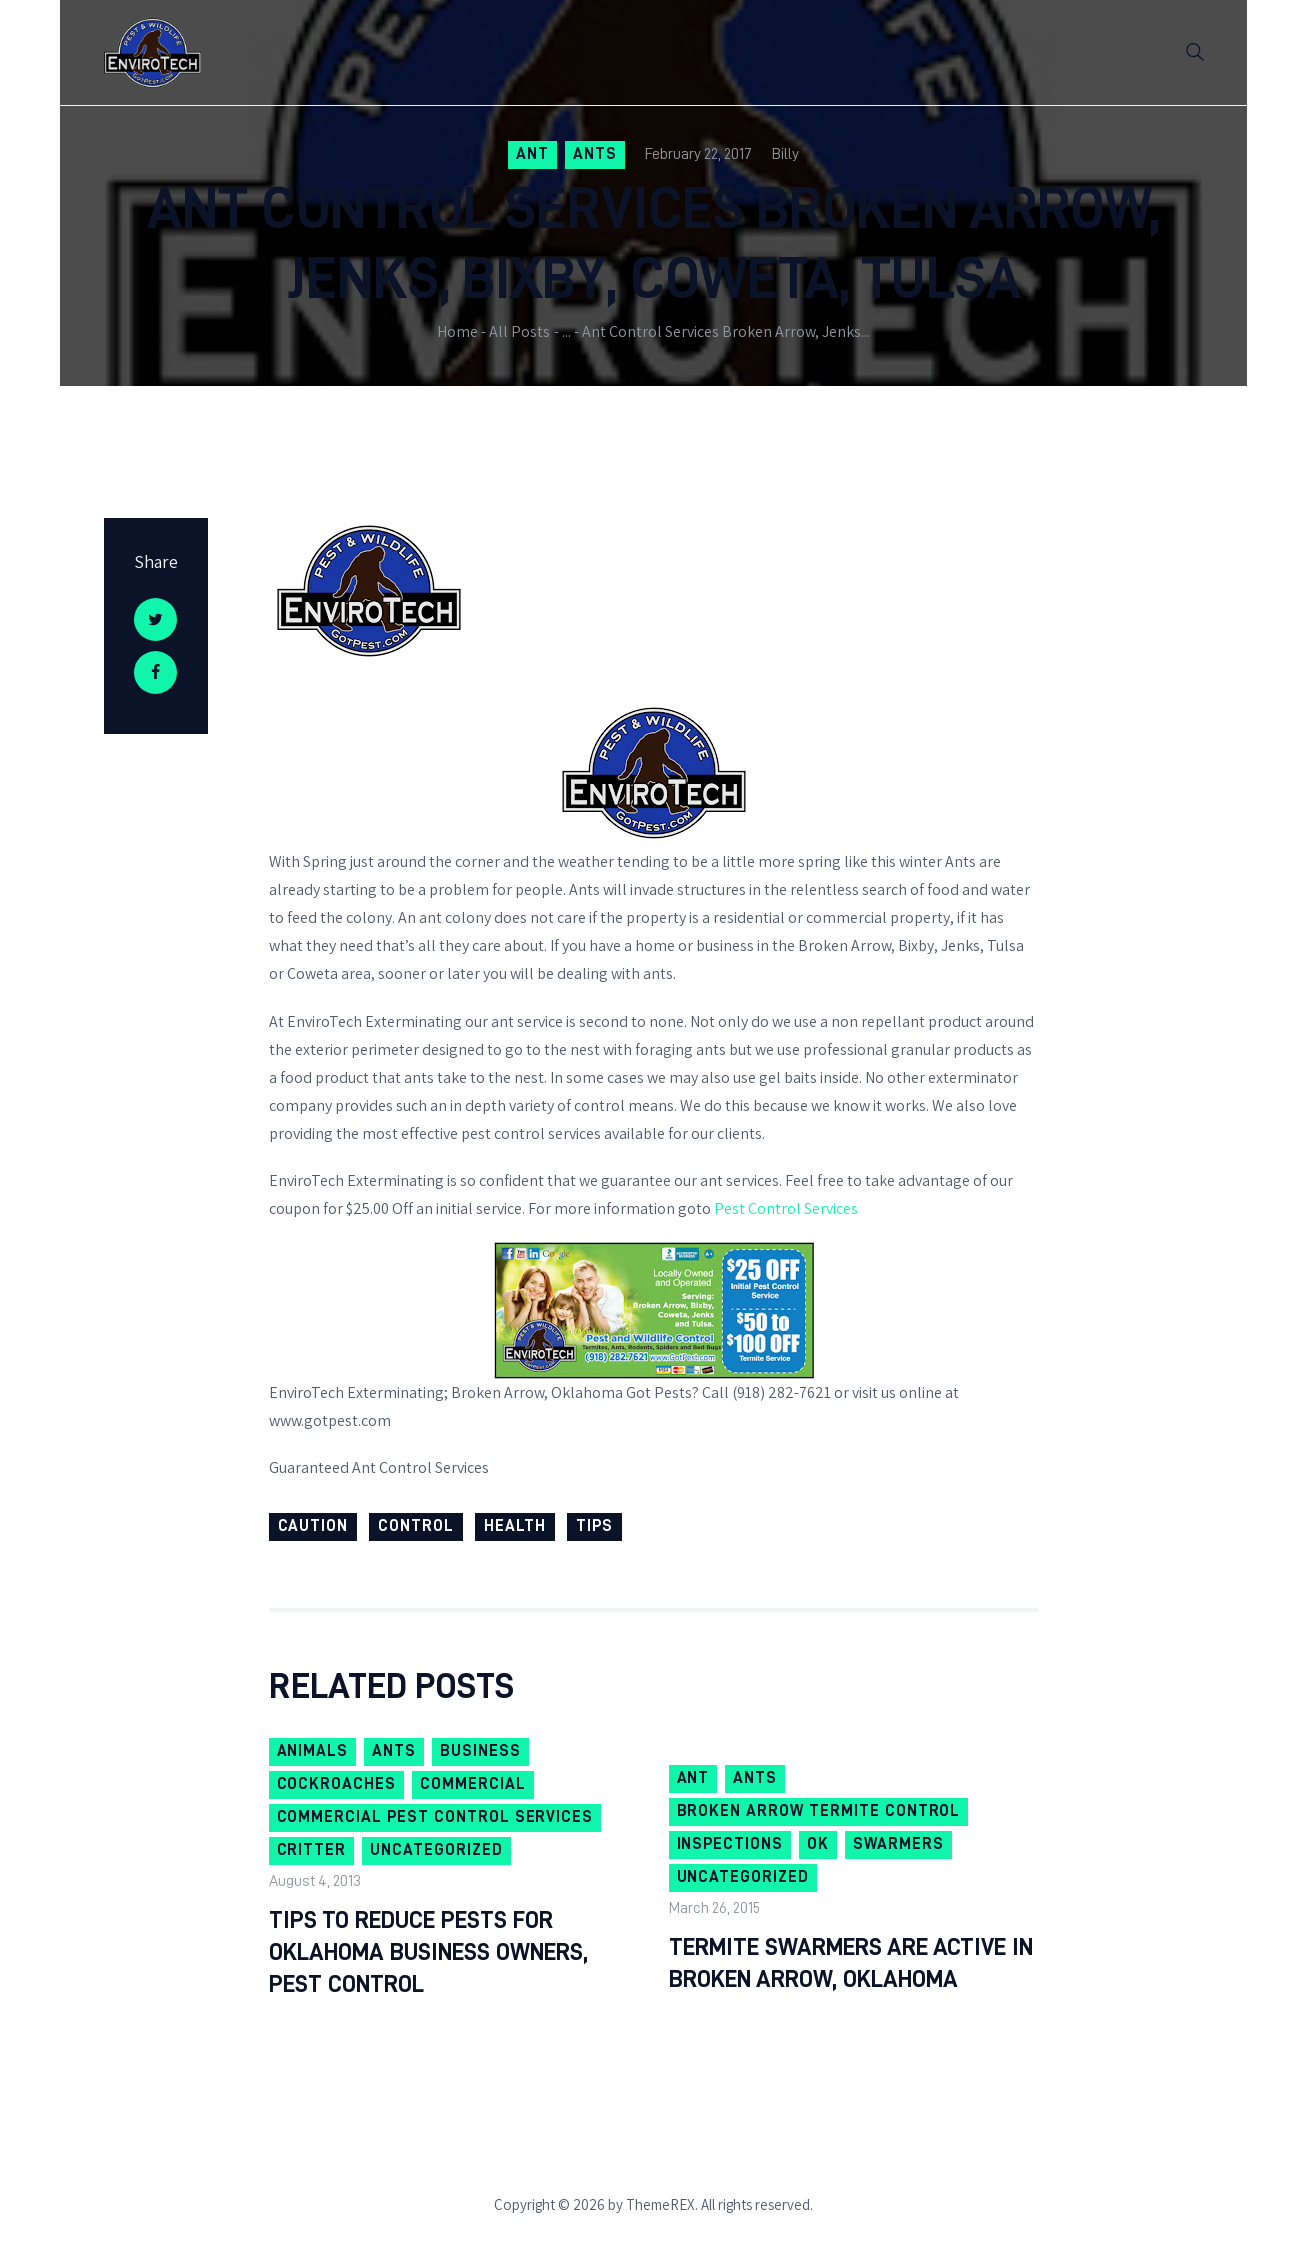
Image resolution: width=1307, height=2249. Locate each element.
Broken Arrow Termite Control (819, 1811)
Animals (313, 1751)
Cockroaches (337, 1784)
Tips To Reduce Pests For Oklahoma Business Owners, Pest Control (428, 1952)
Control (416, 1526)
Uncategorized (436, 1850)
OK (818, 1844)
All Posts (519, 331)
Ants (595, 154)
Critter (312, 1850)
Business (480, 1751)
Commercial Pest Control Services (435, 1817)
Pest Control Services (786, 1208)
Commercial (473, 1784)
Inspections (730, 1844)
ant (532, 154)
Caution (313, 1526)
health (515, 1526)
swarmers (898, 1844)
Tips (594, 1526)
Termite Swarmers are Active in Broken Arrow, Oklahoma (851, 1963)
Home (457, 331)
